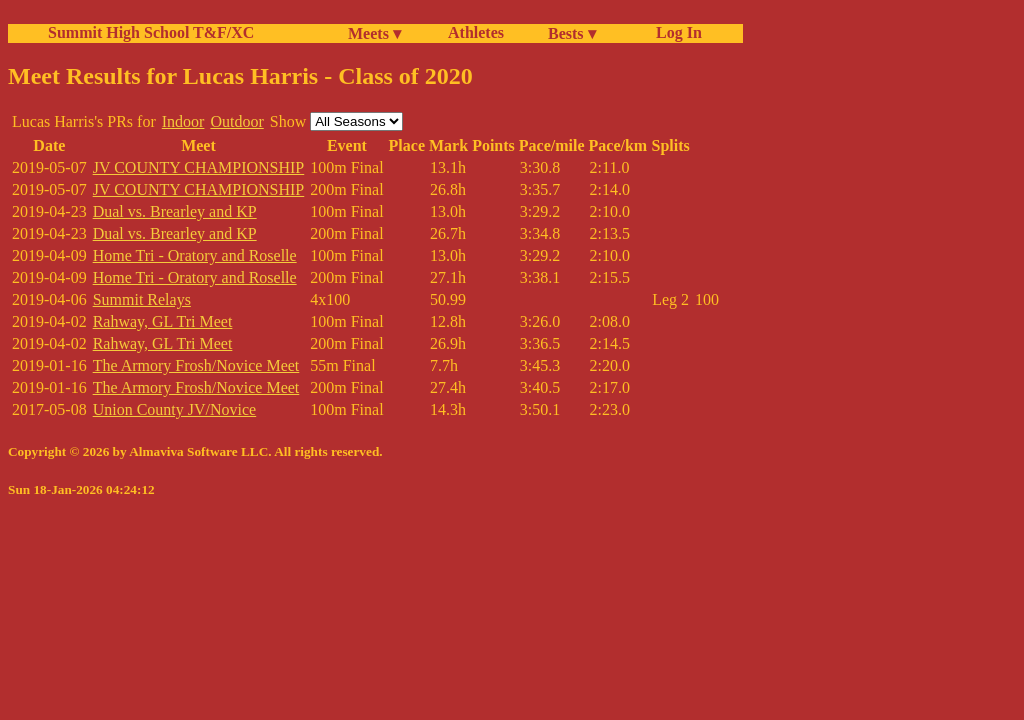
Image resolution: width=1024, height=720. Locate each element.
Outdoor (236, 121)
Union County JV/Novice (175, 409)
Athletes (476, 32)
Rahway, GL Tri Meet (163, 321)
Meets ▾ (374, 33)
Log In (675, 32)
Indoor (183, 121)
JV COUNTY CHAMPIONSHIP (199, 167)
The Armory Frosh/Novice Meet (196, 365)
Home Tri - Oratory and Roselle (195, 255)
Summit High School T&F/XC (151, 32)
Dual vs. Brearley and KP (175, 211)
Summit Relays (142, 299)
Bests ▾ (572, 33)
